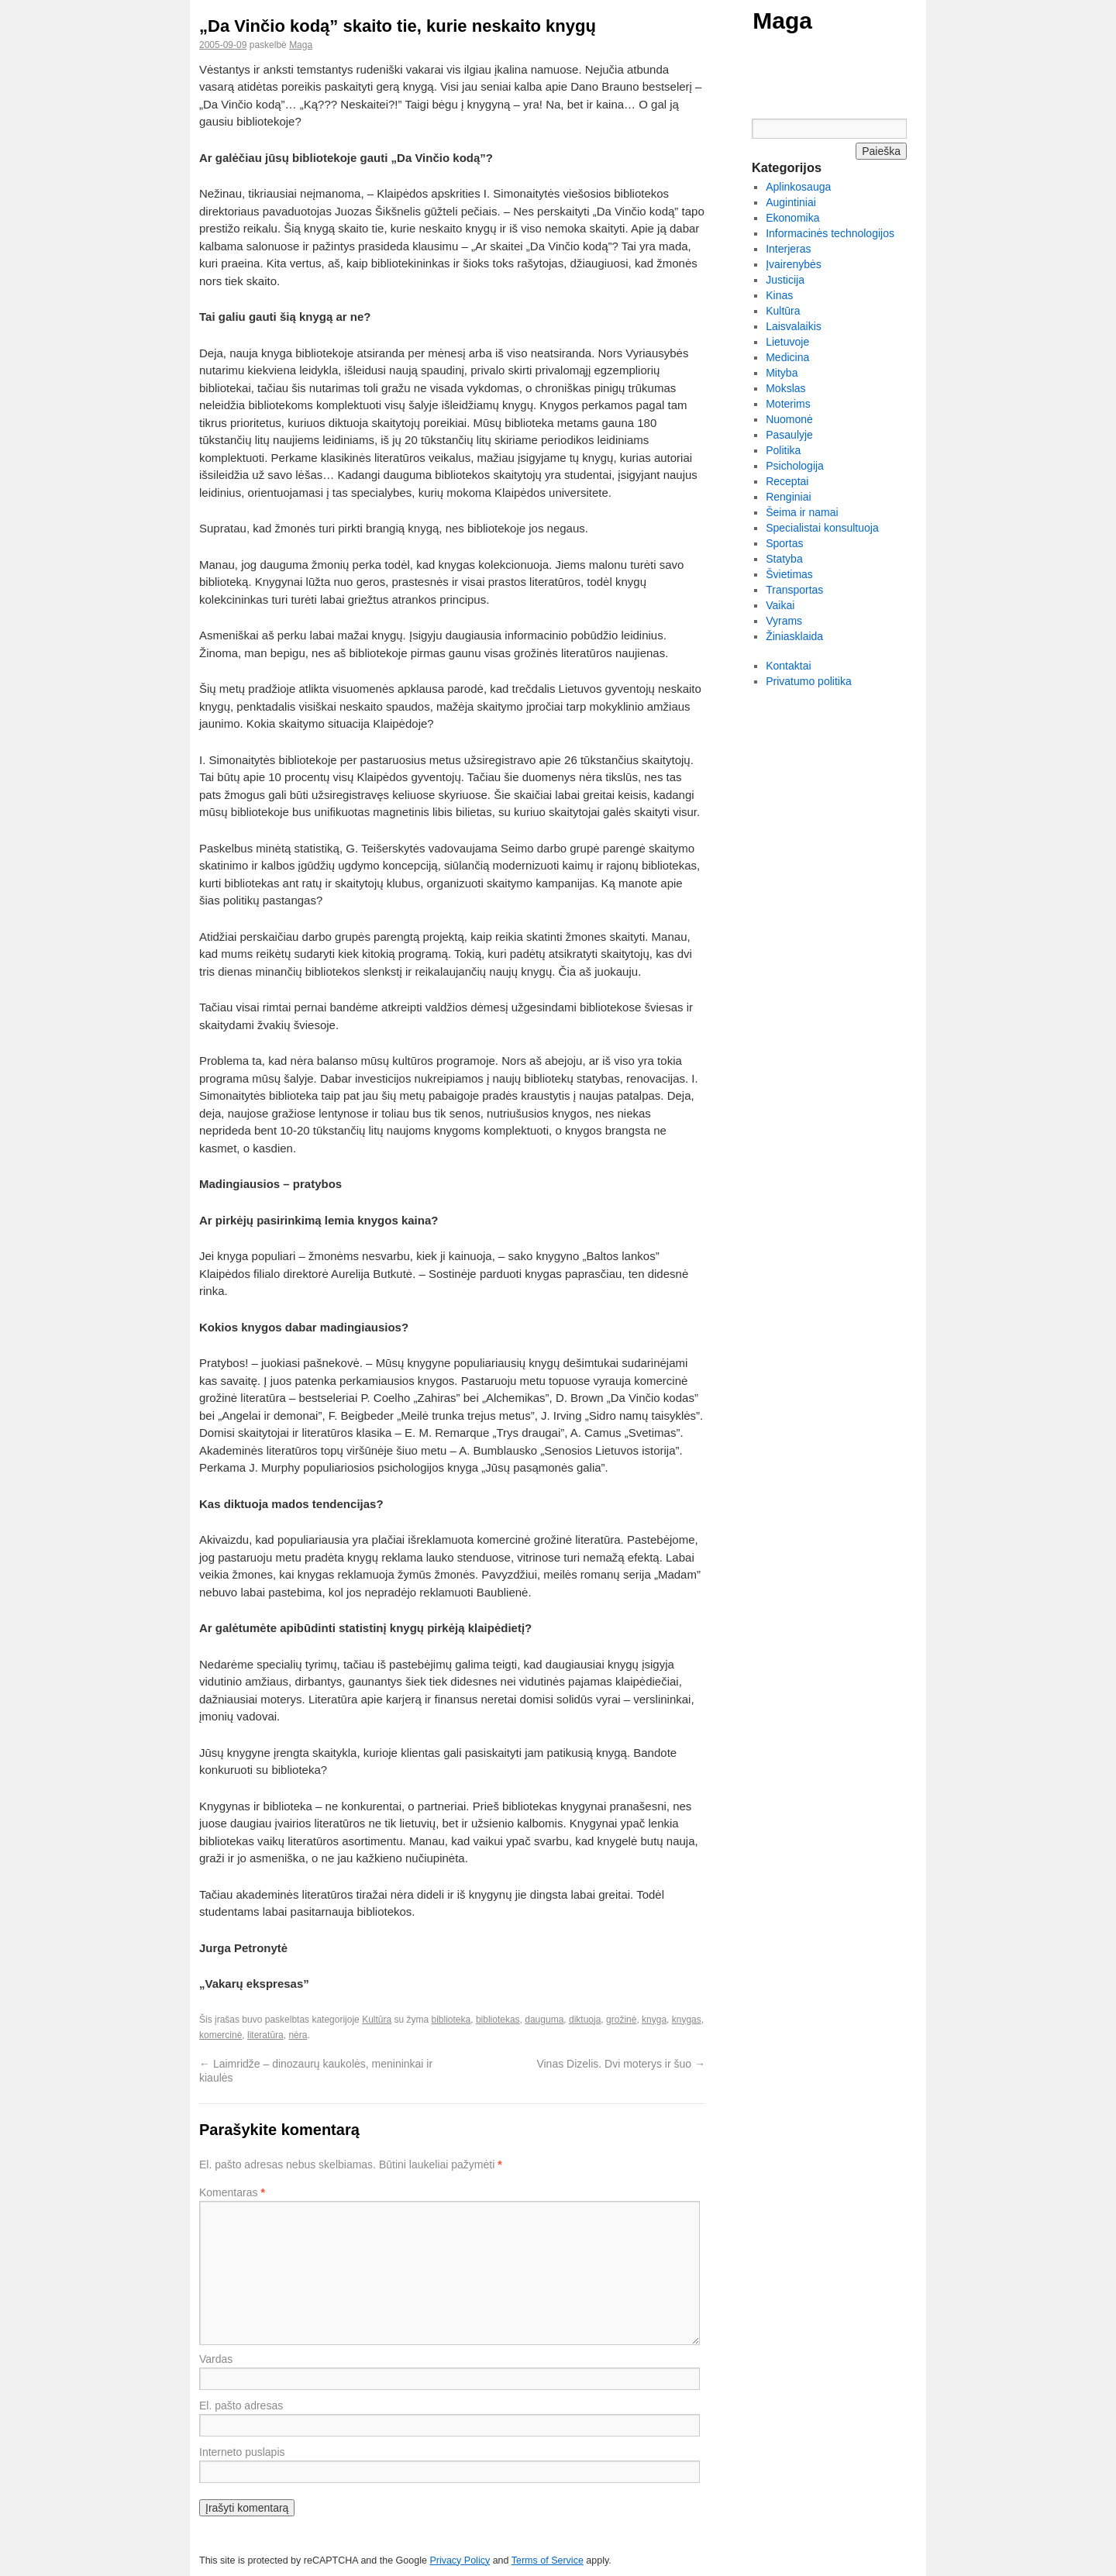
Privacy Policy (459, 2560)
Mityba (781, 373)
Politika (783, 450)
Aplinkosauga (798, 187)
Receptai (787, 481)
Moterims (788, 404)
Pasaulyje (789, 435)
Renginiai (788, 497)
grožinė (621, 2019)
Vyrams (784, 621)
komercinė (220, 2035)
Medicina (787, 357)
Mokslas (785, 388)
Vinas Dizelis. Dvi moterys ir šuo (620, 2064)
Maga (782, 20)
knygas (686, 2019)
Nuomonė (789, 419)
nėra (297, 2035)
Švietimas (789, 574)
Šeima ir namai (802, 512)
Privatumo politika (809, 681)
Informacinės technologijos (830, 233)
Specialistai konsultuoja (822, 528)
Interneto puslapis (242, 2452)
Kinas (779, 295)
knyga (654, 2019)
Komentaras (232, 2192)
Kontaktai (788, 665)
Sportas (784, 543)
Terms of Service (548, 2560)
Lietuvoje (787, 342)
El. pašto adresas (241, 2405)
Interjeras (788, 249)
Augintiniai (791, 202)
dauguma (544, 2019)
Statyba (784, 559)
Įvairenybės (794, 264)
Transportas (794, 590)
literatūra (265, 2035)
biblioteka (451, 2019)
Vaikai (780, 605)
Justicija (785, 280)
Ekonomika (792, 218)
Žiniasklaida (794, 636)
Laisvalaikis (794, 326)
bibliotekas (498, 2019)
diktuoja (585, 2019)
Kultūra (376, 2019)
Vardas (215, 2359)
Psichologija (795, 466)
